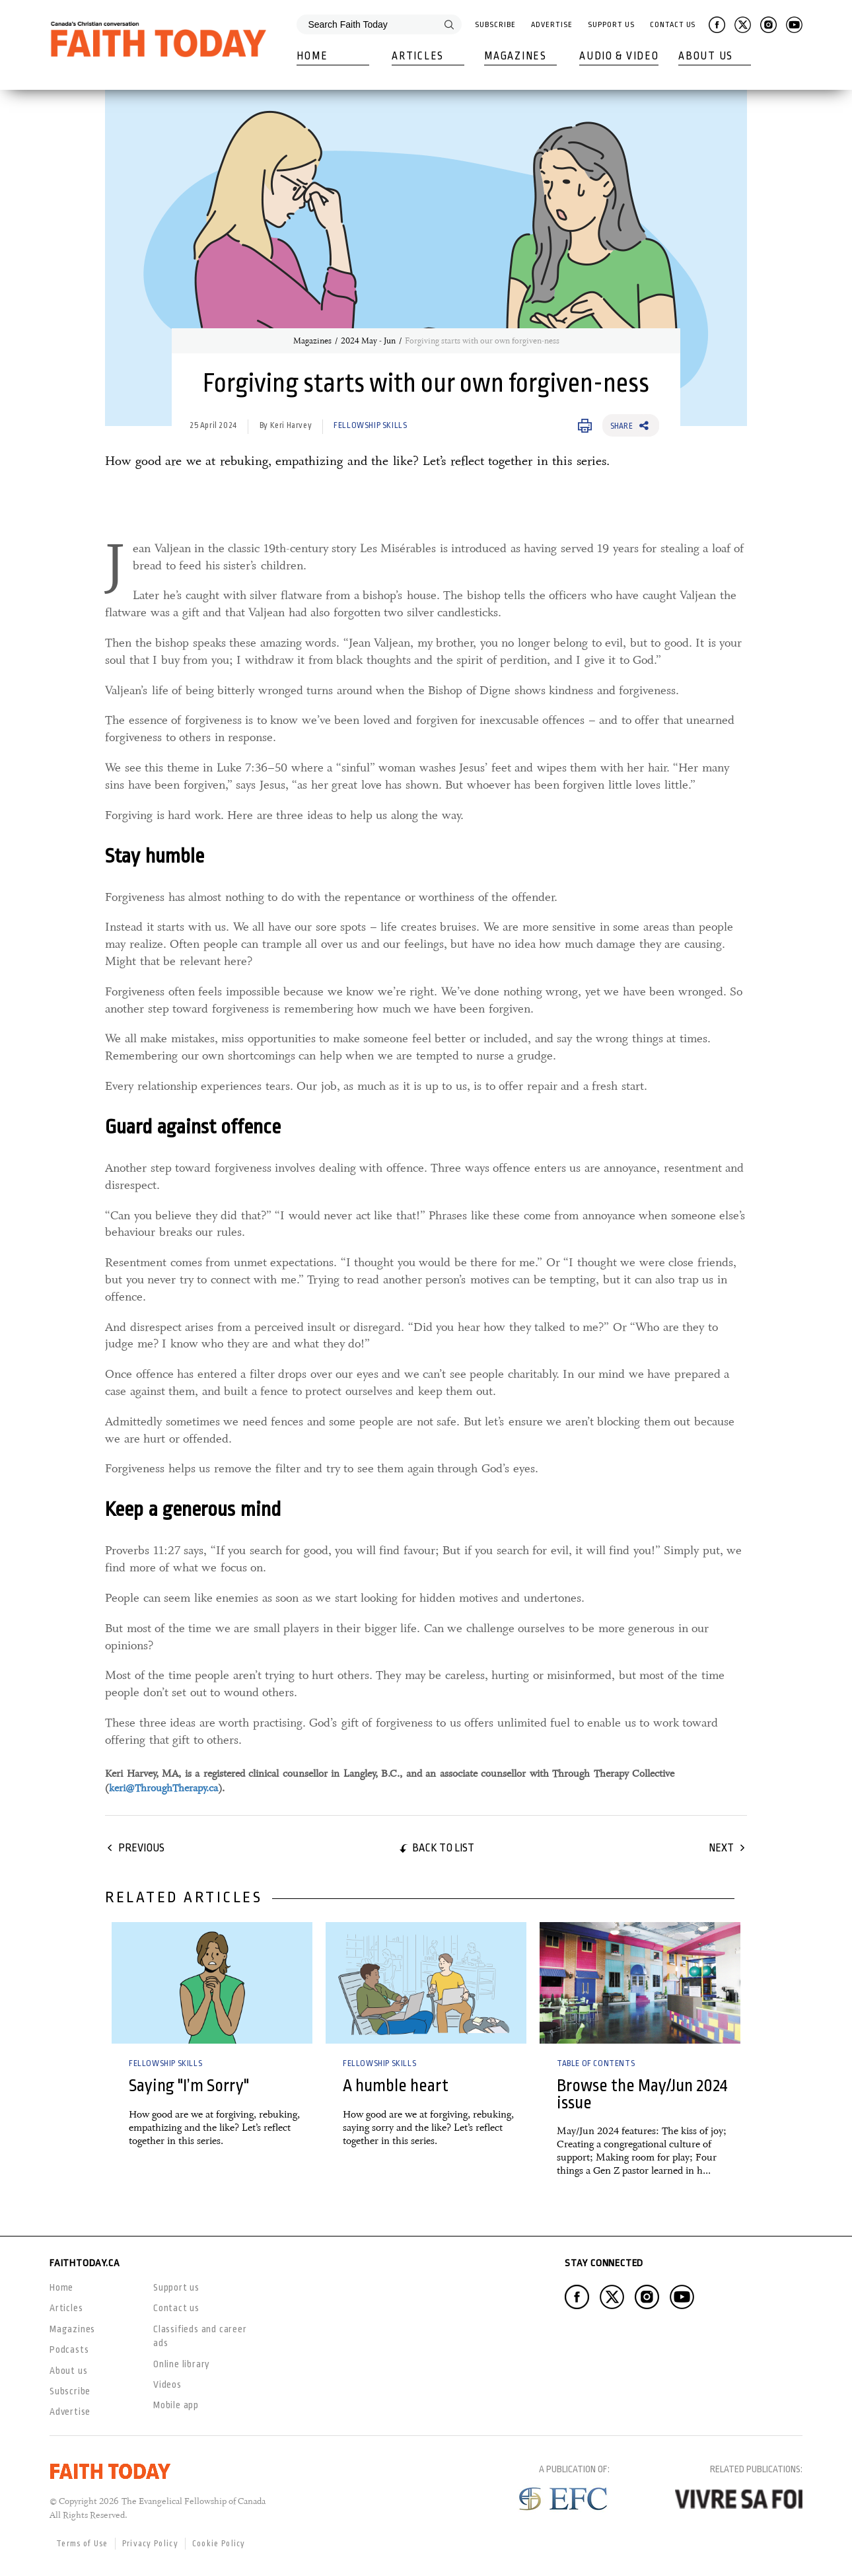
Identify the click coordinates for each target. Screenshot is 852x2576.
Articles (418, 56)
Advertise (551, 24)
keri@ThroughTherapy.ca (163, 1788)
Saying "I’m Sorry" (189, 2085)
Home (312, 56)
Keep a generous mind (193, 1509)
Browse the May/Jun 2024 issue (642, 2093)
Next (721, 1848)
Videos (167, 2384)
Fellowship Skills (370, 425)
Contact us (176, 2308)
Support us (176, 2287)
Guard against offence (193, 1127)
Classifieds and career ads (200, 2336)
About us (68, 2370)
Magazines (515, 56)
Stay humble (154, 856)
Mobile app (176, 2405)
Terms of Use (82, 2543)
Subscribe (495, 24)
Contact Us (672, 24)
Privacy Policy (150, 2543)
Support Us (611, 24)
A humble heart (395, 2085)
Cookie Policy (219, 2543)
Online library (181, 2364)
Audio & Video (618, 56)
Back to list (443, 1848)
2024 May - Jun (368, 341)
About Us (705, 56)
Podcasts (69, 2349)
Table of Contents (596, 2063)
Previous (141, 1848)
